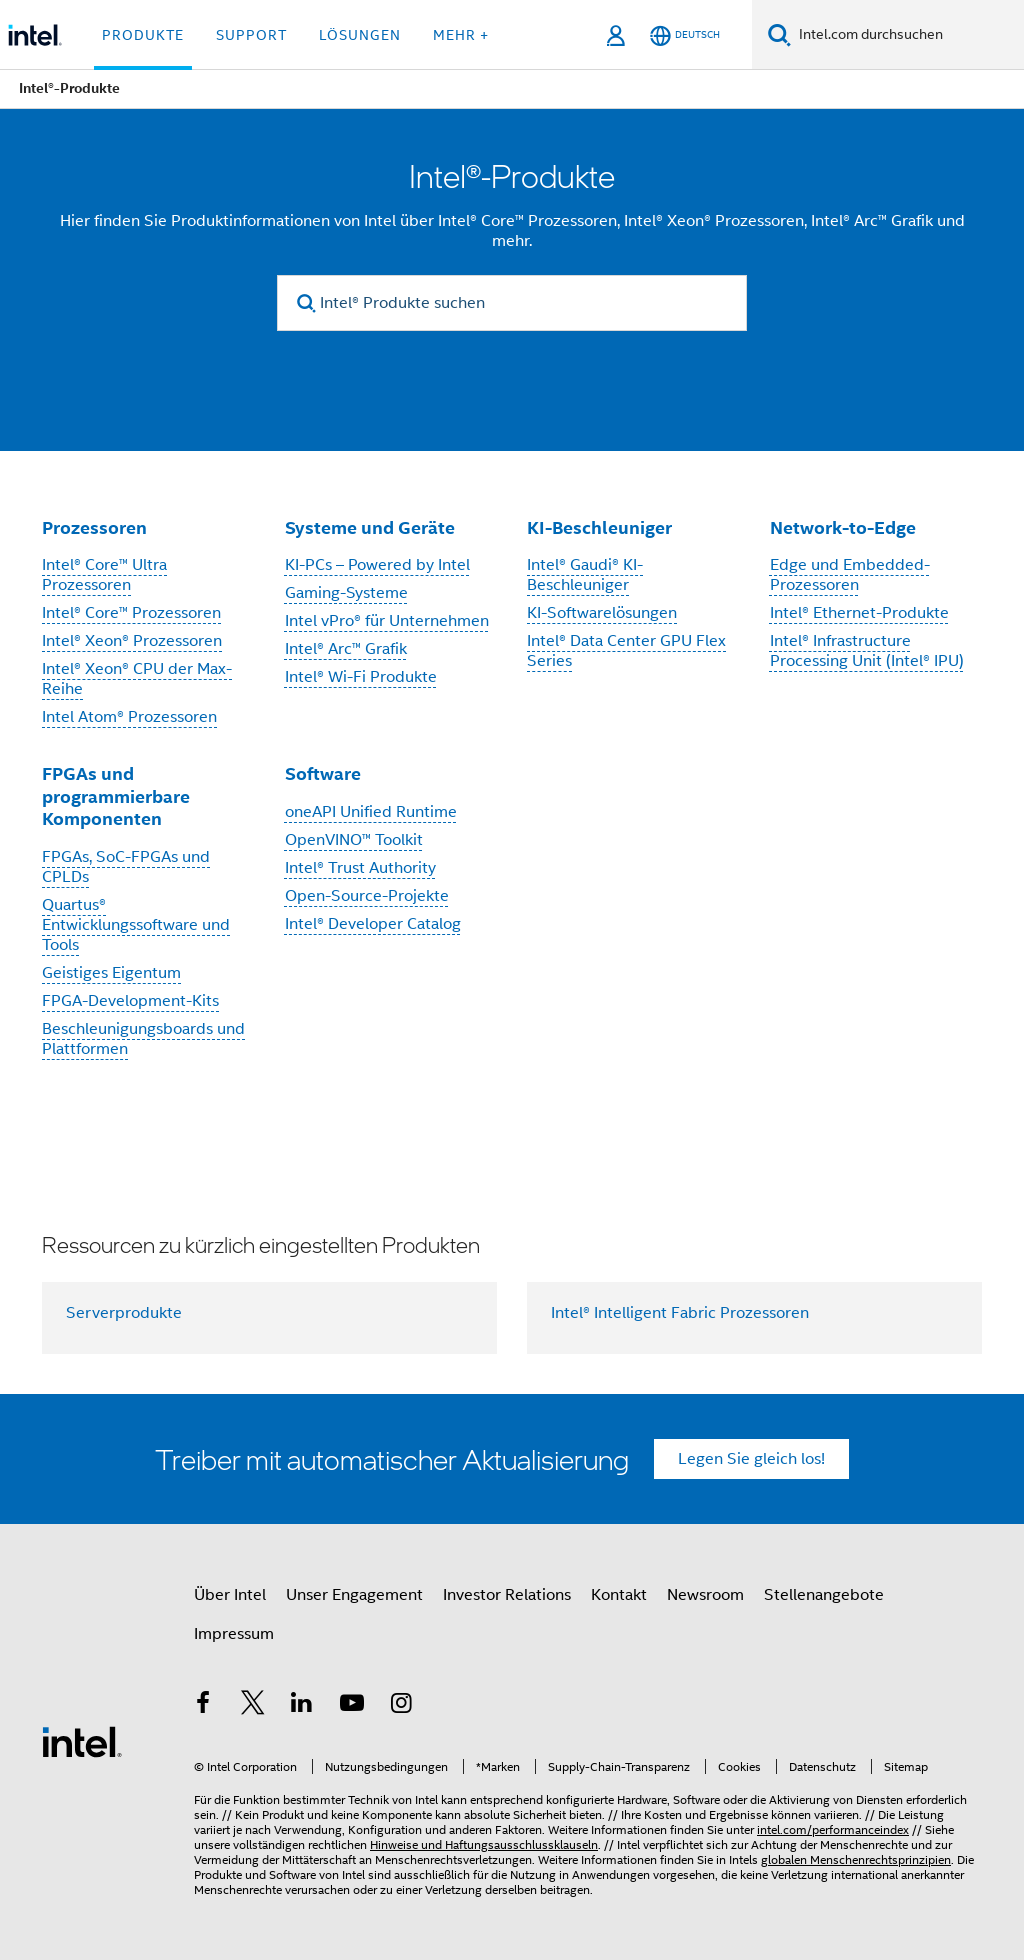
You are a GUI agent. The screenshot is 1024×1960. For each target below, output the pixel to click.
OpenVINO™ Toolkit (354, 840)
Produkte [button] (143, 35)
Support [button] (251, 35)
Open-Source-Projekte (367, 896)
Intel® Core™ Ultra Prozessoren (104, 575)
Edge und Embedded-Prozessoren (850, 575)
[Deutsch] (685, 35)
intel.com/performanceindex (833, 1829)
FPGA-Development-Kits (130, 1001)
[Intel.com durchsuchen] (907, 35)
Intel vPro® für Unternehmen (387, 621)
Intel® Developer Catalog (373, 924)
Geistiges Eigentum (111, 973)
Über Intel (230, 1595)
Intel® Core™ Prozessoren (131, 613)
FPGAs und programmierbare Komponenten (116, 796)
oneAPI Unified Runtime (371, 812)
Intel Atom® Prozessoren (129, 717)
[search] (306, 303)
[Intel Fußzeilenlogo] (82, 1741)
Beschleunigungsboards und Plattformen (143, 1039)
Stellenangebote (824, 1595)
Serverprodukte (124, 1313)
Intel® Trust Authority (360, 868)
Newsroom (705, 1595)
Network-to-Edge (843, 527)
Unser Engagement (354, 1595)
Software (323, 773)
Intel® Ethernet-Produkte (859, 613)
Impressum (234, 1634)
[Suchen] (779, 34)
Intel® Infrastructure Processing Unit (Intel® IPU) (867, 651)
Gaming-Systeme (346, 593)
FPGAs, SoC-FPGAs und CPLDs (126, 867)
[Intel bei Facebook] (203, 1706)
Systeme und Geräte (370, 527)
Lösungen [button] (360, 35)
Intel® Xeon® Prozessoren (132, 641)
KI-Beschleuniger (599, 527)
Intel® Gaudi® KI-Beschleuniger (585, 575)
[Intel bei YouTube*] (352, 1706)
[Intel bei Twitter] (253, 1706)
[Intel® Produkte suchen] (512, 303)
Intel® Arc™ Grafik (346, 649)
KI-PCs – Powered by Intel (377, 565)
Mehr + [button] (461, 35)
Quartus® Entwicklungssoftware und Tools (136, 925)
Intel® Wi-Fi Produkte (361, 677)
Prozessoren (94, 527)
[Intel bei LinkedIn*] (302, 1706)
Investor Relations (507, 1595)
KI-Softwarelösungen (602, 613)
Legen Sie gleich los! (751, 1459)
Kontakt (619, 1595)
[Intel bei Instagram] (401, 1706)
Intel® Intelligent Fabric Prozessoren (680, 1313)
